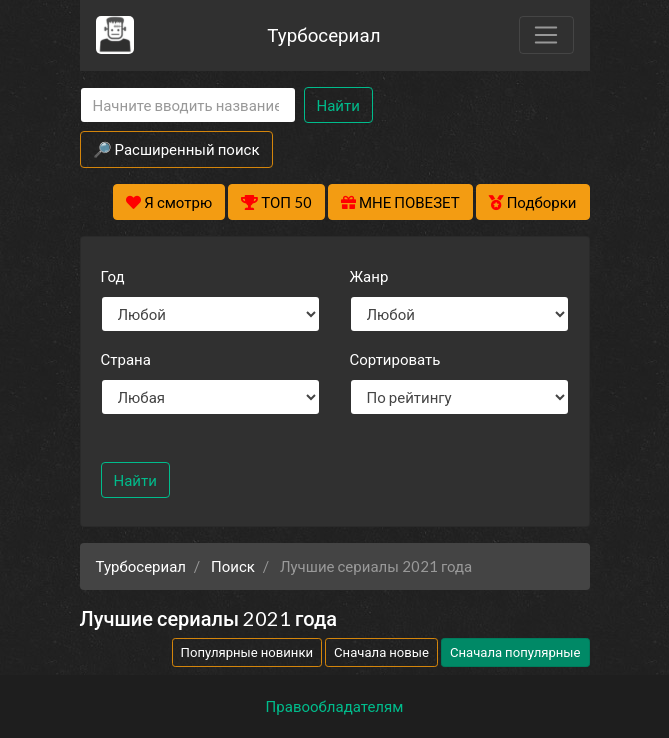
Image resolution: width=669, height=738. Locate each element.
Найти (338, 105)
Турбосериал (323, 34)
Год (113, 276)
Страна (126, 359)
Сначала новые (381, 652)
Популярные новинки (247, 652)
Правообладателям (335, 706)
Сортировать (395, 359)
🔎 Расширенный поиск (176, 149)
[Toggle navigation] (546, 35)
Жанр (369, 276)
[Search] (188, 105)
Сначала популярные (515, 652)
